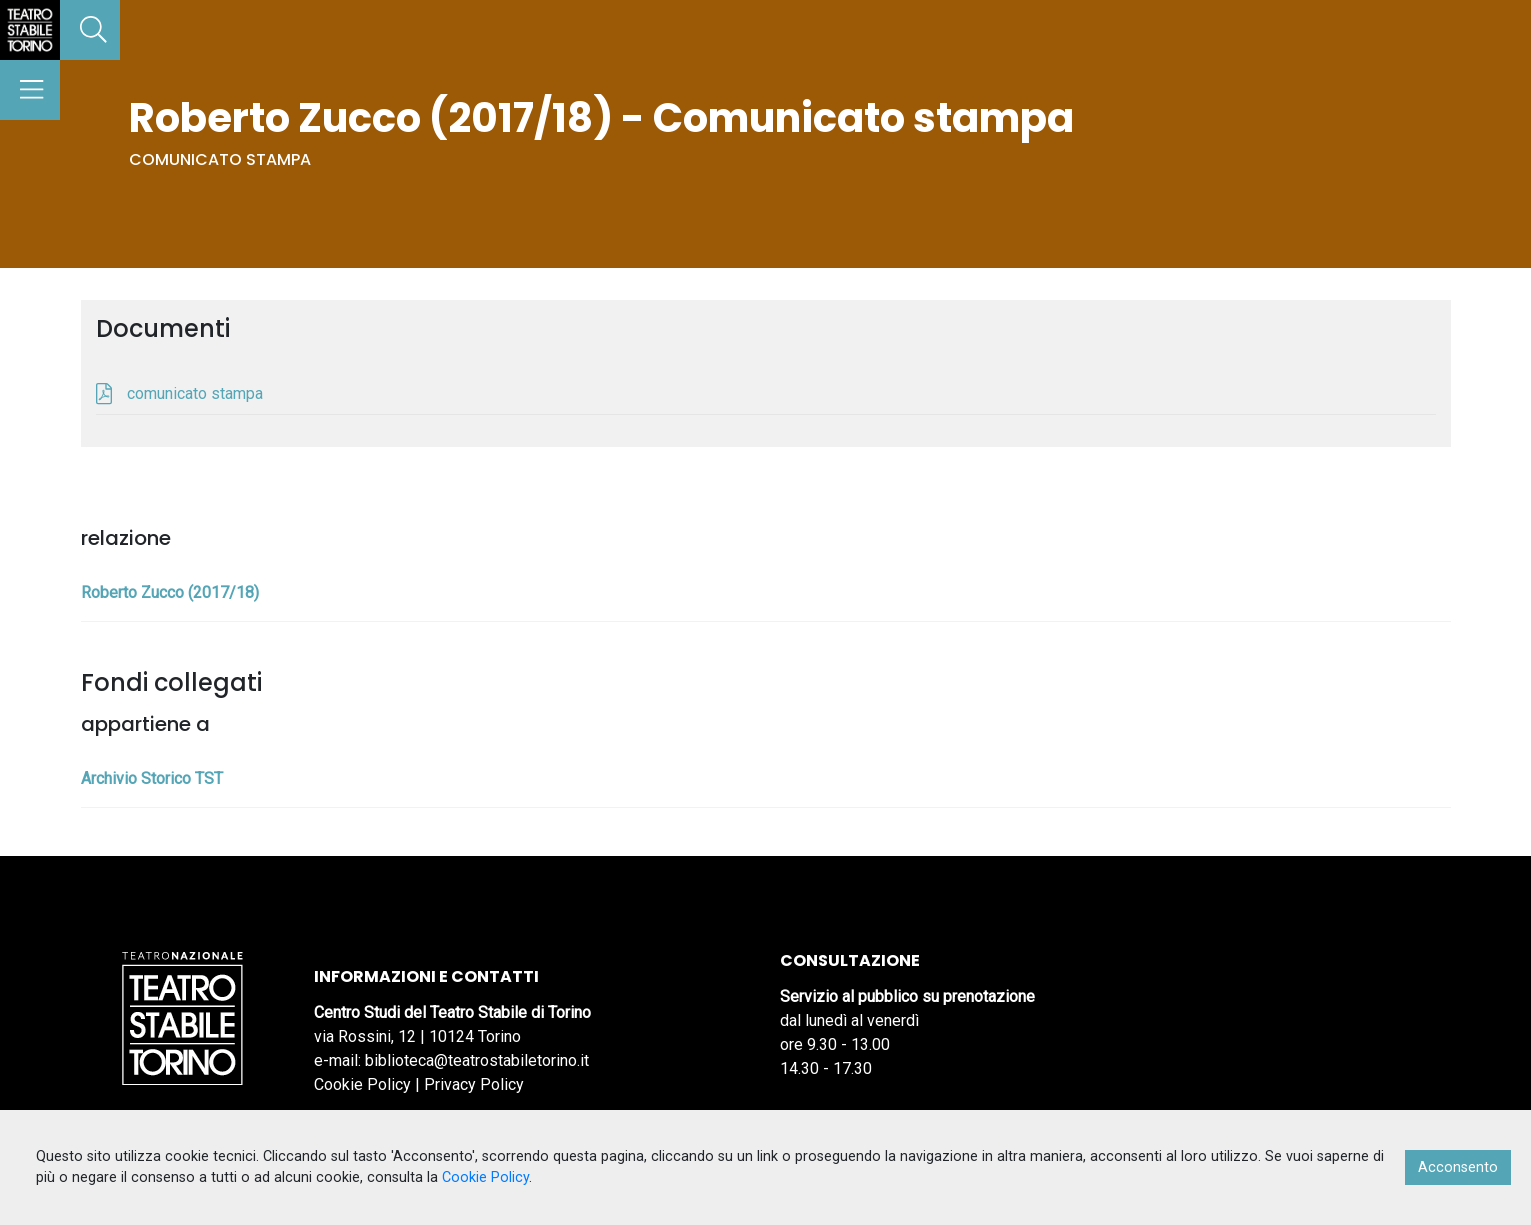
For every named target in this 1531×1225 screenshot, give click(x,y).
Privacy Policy (474, 1084)
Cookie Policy (362, 1084)
